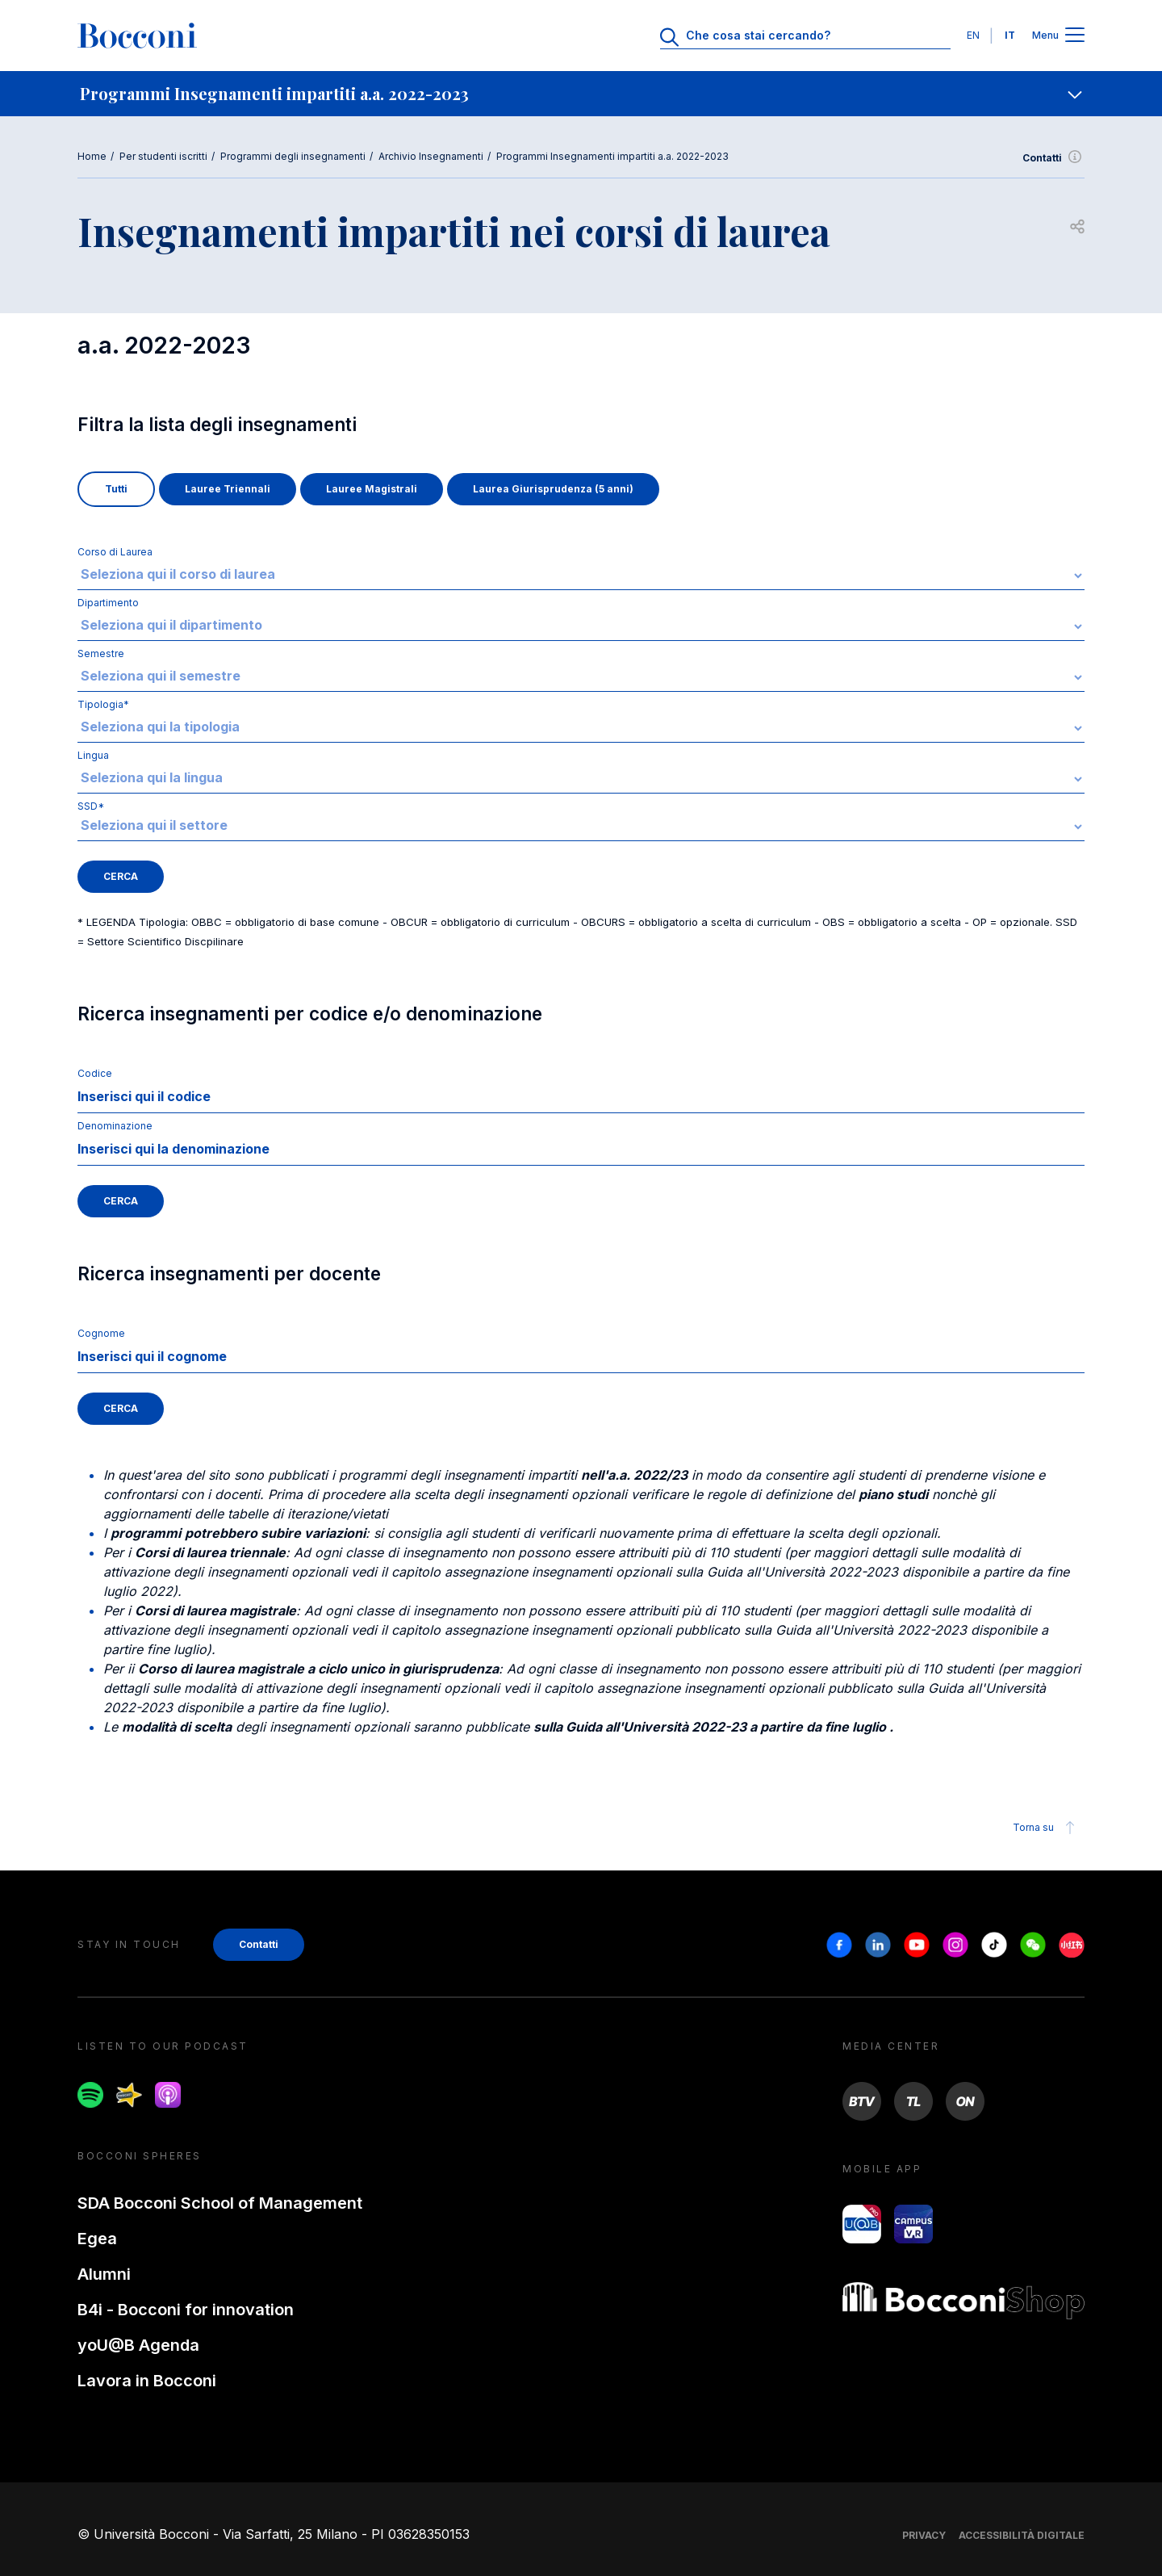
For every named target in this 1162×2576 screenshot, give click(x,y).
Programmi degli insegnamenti (293, 156)
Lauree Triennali (227, 489)
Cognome (101, 1333)
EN (973, 35)
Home (92, 156)
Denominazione (115, 1126)
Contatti (1053, 158)
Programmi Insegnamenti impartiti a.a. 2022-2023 (612, 156)
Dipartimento (108, 603)
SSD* (581, 820)
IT (1010, 35)
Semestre (100, 653)
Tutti (116, 489)
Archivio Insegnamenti (430, 156)
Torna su (1046, 1827)
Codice (94, 1073)
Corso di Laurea (115, 552)
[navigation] (581, 93)
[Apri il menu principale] (1075, 36)
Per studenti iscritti (163, 156)
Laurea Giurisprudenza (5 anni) (553, 489)
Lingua (93, 755)
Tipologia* (103, 704)
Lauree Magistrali (371, 489)
